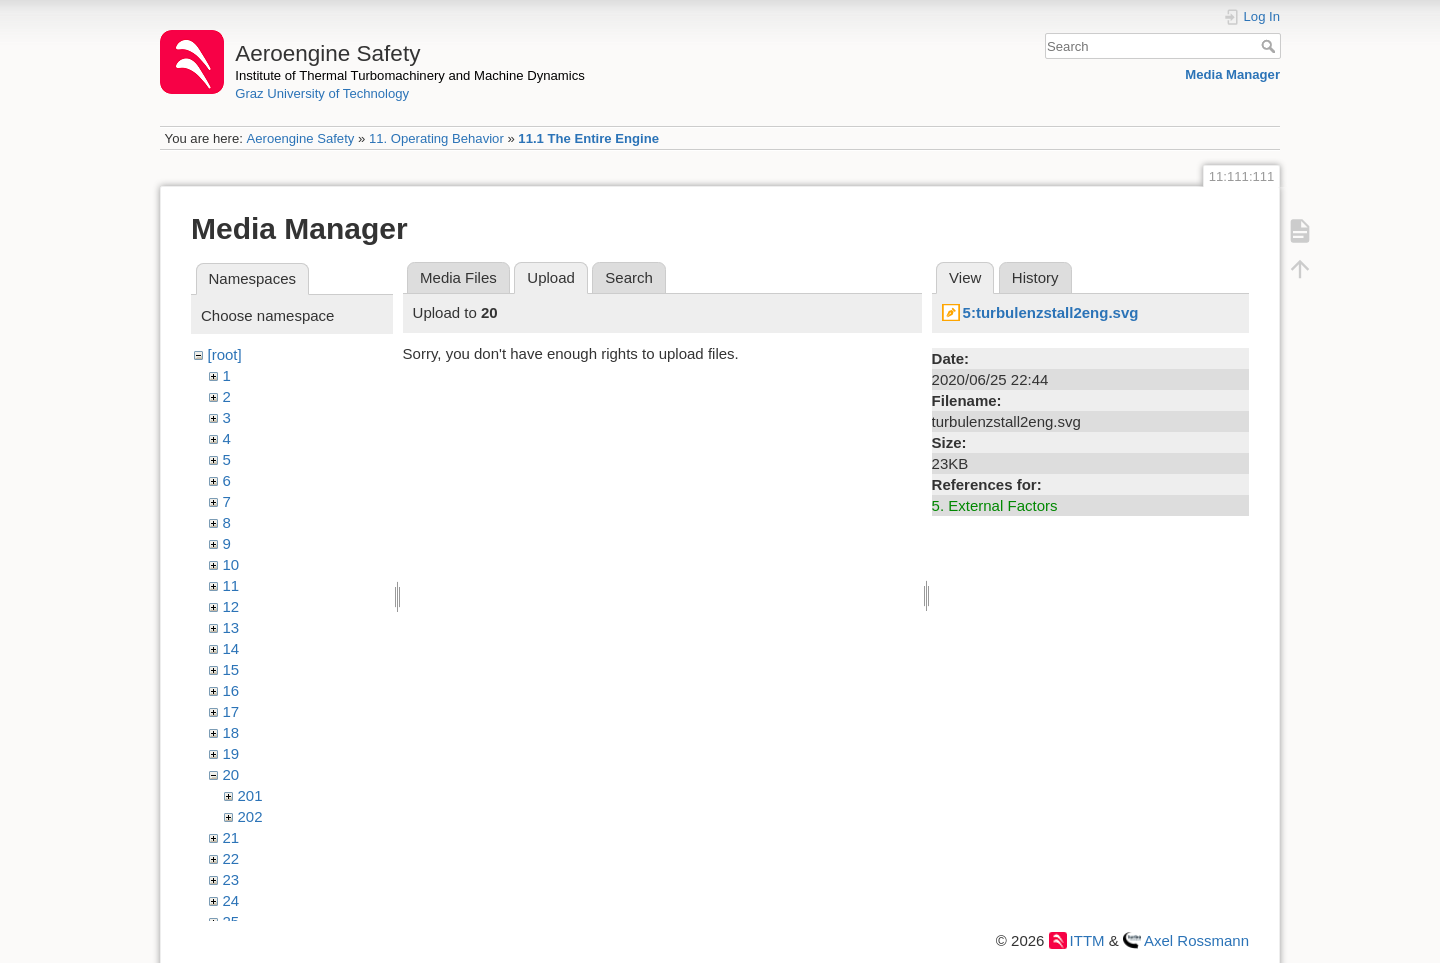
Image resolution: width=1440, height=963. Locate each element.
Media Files (458, 277)
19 (231, 753)
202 (250, 816)
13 (231, 627)
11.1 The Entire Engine (588, 138)
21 (231, 837)
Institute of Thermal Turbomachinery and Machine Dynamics (410, 75)
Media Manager (1232, 74)
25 (231, 921)
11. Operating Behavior (436, 138)
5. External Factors (995, 505)
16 (231, 690)
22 (231, 858)
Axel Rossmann (1196, 940)
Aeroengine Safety (300, 138)
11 (231, 585)
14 (231, 648)
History (1035, 277)
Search (1270, 46)
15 (231, 669)
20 (231, 774)
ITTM (1087, 940)
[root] (225, 354)
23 (231, 879)
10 (231, 564)
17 (231, 711)
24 (231, 900)
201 (250, 795)
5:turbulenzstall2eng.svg (1051, 312)
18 (231, 732)
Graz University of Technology (322, 93)
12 (231, 606)
